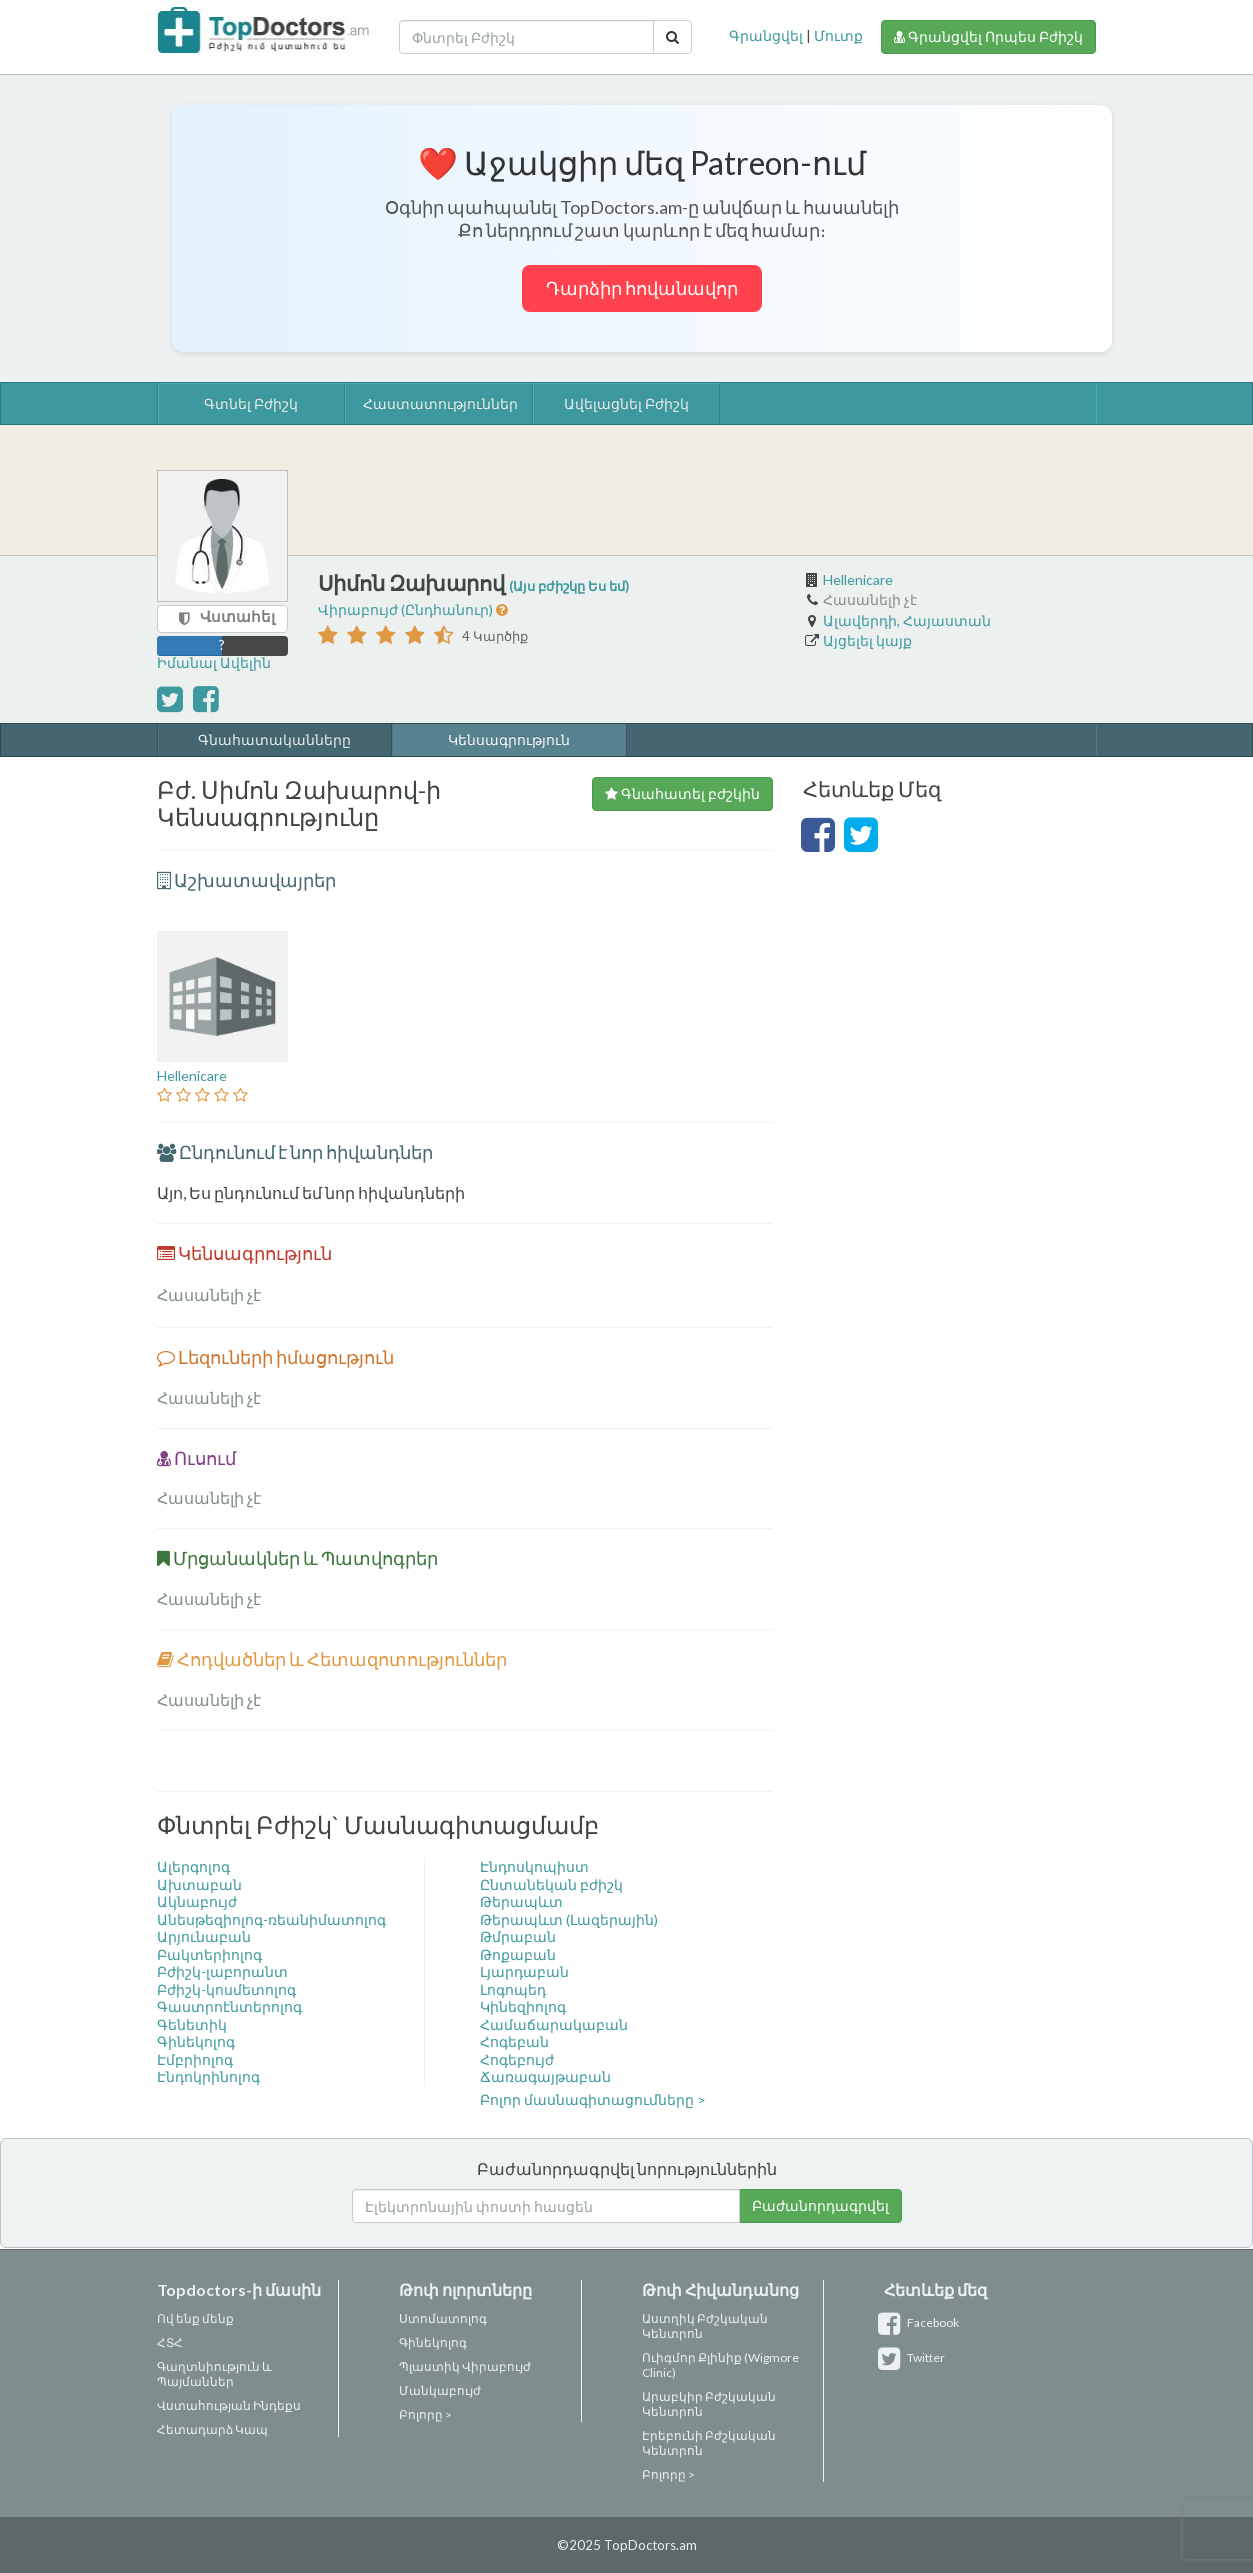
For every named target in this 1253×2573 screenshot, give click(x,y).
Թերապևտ (521, 1901)
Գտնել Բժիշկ (251, 403)
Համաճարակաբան (554, 2024)
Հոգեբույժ (517, 2059)
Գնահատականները (274, 739)
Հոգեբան (514, 2041)
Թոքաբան (518, 1954)
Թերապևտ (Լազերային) (569, 1919)
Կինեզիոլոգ (523, 2006)
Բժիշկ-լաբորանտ (222, 1971)
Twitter (914, 2357)
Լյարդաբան (524, 1971)
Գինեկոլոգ (196, 2041)
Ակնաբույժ (197, 1901)
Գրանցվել (766, 35)
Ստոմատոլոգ (443, 2318)
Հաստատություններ (440, 403)
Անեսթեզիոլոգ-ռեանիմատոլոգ (271, 1919)
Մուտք (838, 35)
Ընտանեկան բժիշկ (551, 1884)
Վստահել (237, 616)
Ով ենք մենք (195, 2318)
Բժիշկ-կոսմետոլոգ (226, 1989)
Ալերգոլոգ (193, 1866)
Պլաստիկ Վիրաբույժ (465, 2366)
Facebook (921, 2322)
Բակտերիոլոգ (209, 1954)
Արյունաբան (204, 1936)
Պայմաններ (195, 2381)
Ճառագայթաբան (545, 2076)
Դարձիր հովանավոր (642, 288)
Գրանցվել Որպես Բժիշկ (988, 36)
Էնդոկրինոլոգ (208, 2076)
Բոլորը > (425, 2414)
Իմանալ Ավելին (214, 662)
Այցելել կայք (867, 640)
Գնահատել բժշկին (682, 793)
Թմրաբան (518, 1936)
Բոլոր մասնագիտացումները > (593, 2099)
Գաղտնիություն (208, 2366)
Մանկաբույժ (440, 2390)
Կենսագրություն (509, 739)
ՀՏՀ (170, 2342)
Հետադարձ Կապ (212, 2429)
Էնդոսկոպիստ (534, 1866)
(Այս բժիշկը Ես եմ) (569, 586)
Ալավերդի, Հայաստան (907, 620)
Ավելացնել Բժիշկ (626, 403)
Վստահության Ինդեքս (229, 2405)
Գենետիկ (192, 2024)
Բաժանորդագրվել (820, 2205)
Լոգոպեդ (513, 1989)
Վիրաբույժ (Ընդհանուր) (407, 609)
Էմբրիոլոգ (195, 2059)
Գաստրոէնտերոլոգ (229, 2006)
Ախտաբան (199, 1884)
